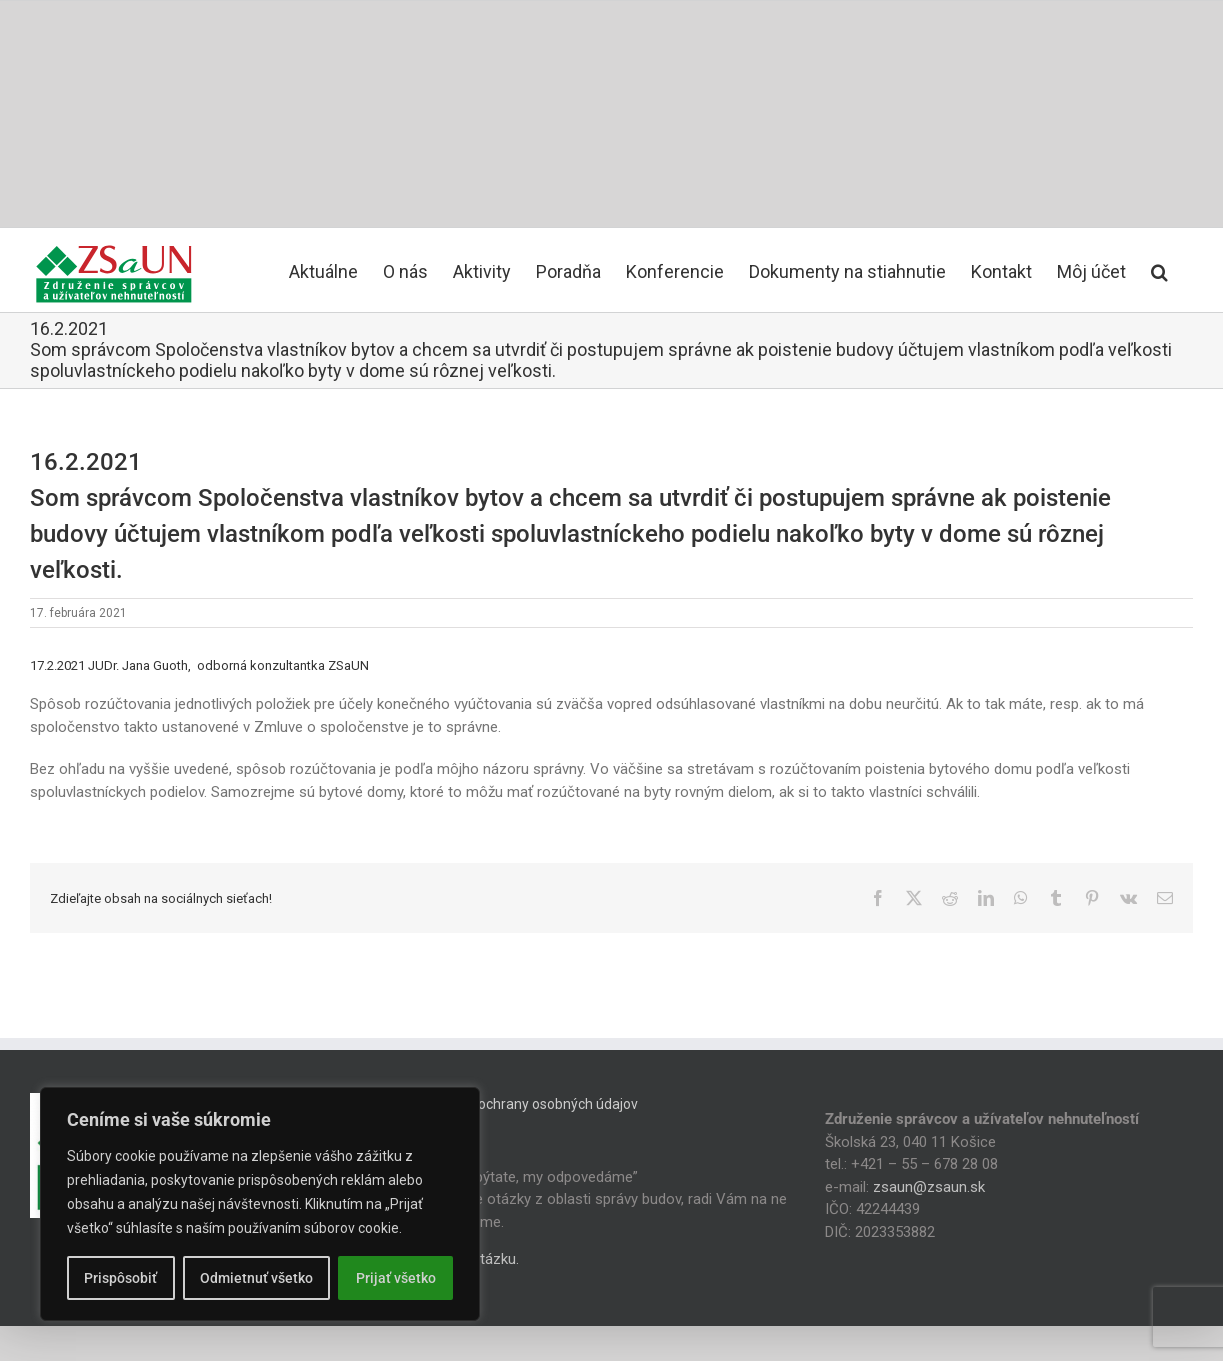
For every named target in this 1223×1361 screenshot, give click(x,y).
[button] (1159, 270)
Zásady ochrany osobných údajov (533, 1104)
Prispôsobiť (120, 1278)
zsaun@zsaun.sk (929, 1187)
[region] (260, 1204)
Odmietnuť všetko (256, 1278)
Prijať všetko (396, 1278)
